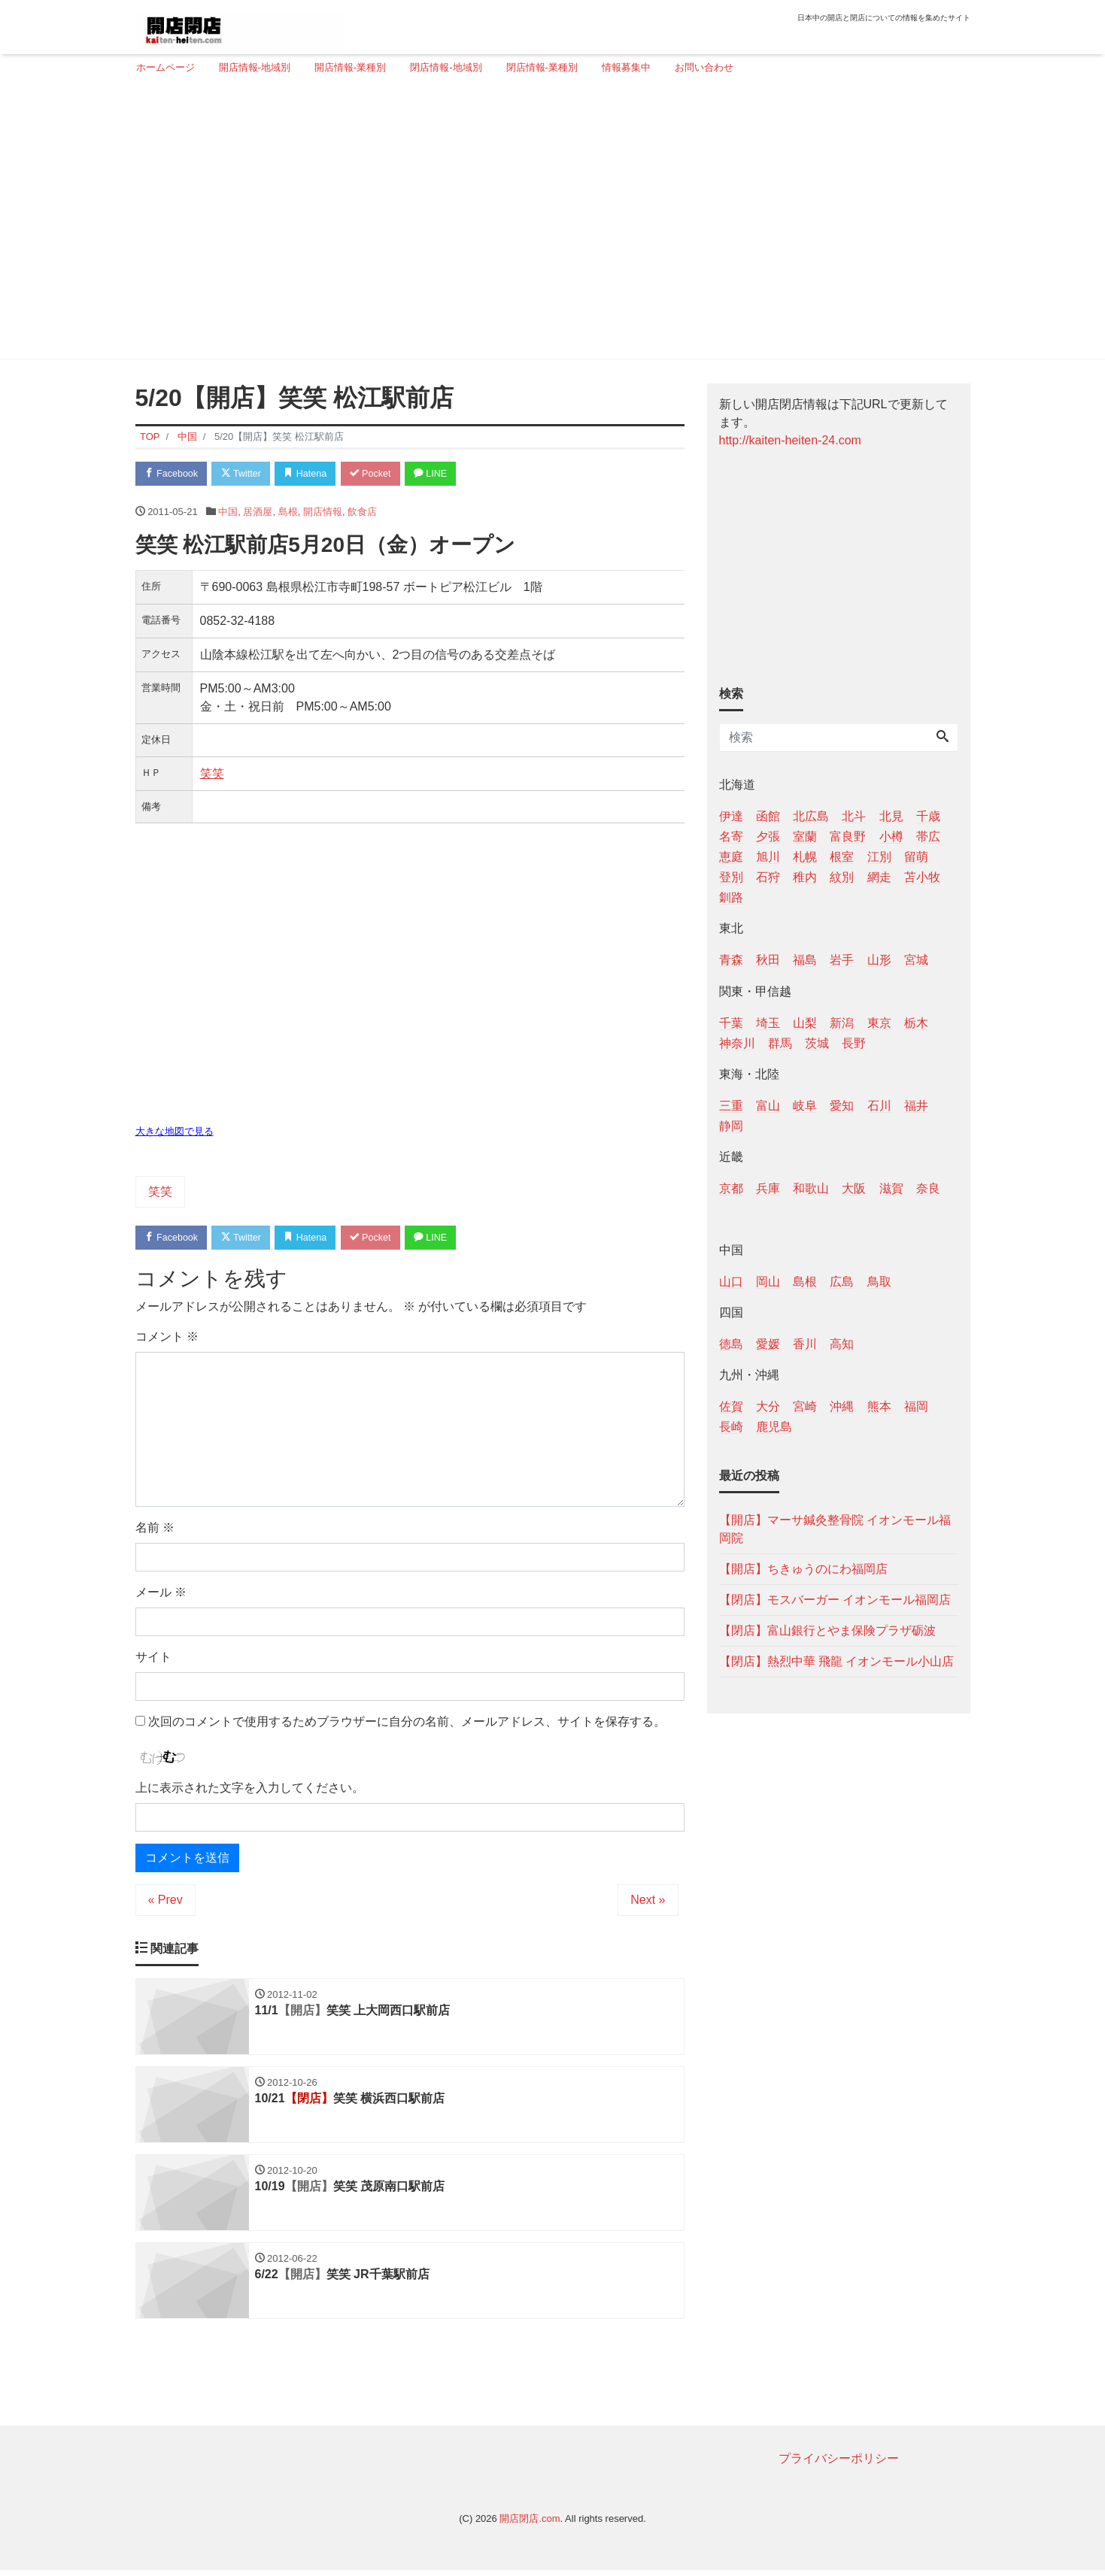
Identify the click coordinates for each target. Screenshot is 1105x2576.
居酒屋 (257, 512)
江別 (879, 856)
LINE (443, 474)
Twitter (245, 474)
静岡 (731, 1126)
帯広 (928, 836)
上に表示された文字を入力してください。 (249, 1790)
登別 (731, 877)
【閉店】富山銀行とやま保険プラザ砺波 (827, 1630)
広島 (842, 1281)
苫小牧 (922, 877)
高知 (842, 1344)
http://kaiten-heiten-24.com (790, 440)
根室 (842, 856)
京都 (731, 1188)
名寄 (731, 836)
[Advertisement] (547, 223)
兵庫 (768, 1188)
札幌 (805, 856)
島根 (288, 512)
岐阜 (805, 1105)
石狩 (768, 877)
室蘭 (805, 836)
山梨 (805, 1023)
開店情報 (322, 512)
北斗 (854, 816)
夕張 (768, 836)
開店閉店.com (529, 2524)
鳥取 (879, 1281)
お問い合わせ (704, 67)
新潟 (842, 1023)
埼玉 (768, 1023)
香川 (805, 1344)
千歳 (928, 816)
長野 (854, 1043)
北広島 (811, 816)
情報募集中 (626, 67)
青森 (731, 959)
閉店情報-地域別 (445, 67)
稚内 (805, 877)
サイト (153, 1658)
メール (161, 1593)
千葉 (731, 1023)
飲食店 (362, 512)
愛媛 (768, 1344)
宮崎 (805, 1406)
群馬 (780, 1043)
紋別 (842, 877)
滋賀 (891, 1188)
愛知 (842, 1105)
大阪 (854, 1188)
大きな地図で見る (174, 1132)
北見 (891, 816)
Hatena (312, 474)
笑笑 (212, 774)
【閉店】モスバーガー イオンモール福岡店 (835, 1599)
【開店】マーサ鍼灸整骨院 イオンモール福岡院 (835, 1529)
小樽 (891, 836)
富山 (768, 1105)
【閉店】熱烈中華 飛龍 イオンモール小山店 (837, 1661)
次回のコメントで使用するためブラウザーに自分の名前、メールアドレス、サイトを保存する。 (407, 1723)
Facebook (173, 474)
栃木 (916, 1023)
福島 (805, 959)
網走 (879, 877)
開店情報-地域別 (254, 67)
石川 (879, 1105)
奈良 (928, 1188)
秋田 (768, 959)
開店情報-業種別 (350, 67)
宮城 (916, 959)
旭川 (768, 856)
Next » (647, 1902)
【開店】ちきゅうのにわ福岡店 (803, 1568)
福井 (916, 1105)
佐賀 (731, 1406)
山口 (731, 1281)
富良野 (848, 836)
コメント (167, 1338)
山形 (879, 959)
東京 (879, 1023)
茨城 (817, 1043)
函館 (768, 816)
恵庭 (731, 856)
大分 (768, 1406)
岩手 (842, 959)
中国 (228, 512)
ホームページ (165, 67)
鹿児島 (774, 1426)
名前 (155, 1529)
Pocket (380, 474)
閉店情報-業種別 (542, 67)
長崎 (731, 1426)
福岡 (916, 1406)
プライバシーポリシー (839, 2464)
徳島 (731, 1344)
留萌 (916, 856)
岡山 (768, 1281)
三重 (731, 1105)
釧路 (731, 897)
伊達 (731, 816)
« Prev (165, 1902)
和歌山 (811, 1188)
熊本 (879, 1406)
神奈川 (737, 1043)
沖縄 (842, 1406)
